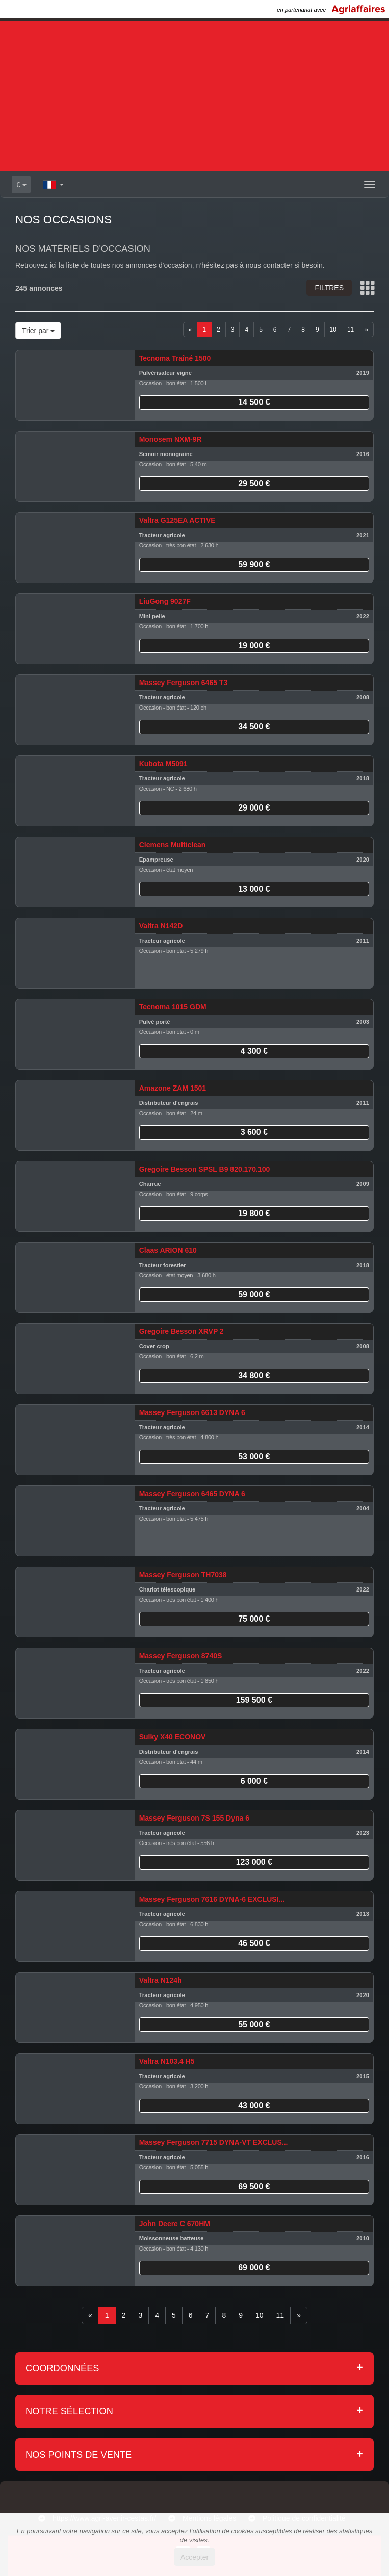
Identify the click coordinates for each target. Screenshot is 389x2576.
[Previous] (190, 329)
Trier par (38, 330)
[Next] (366, 329)
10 (333, 329)
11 (350, 329)
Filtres (329, 288)
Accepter (194, 2557)
